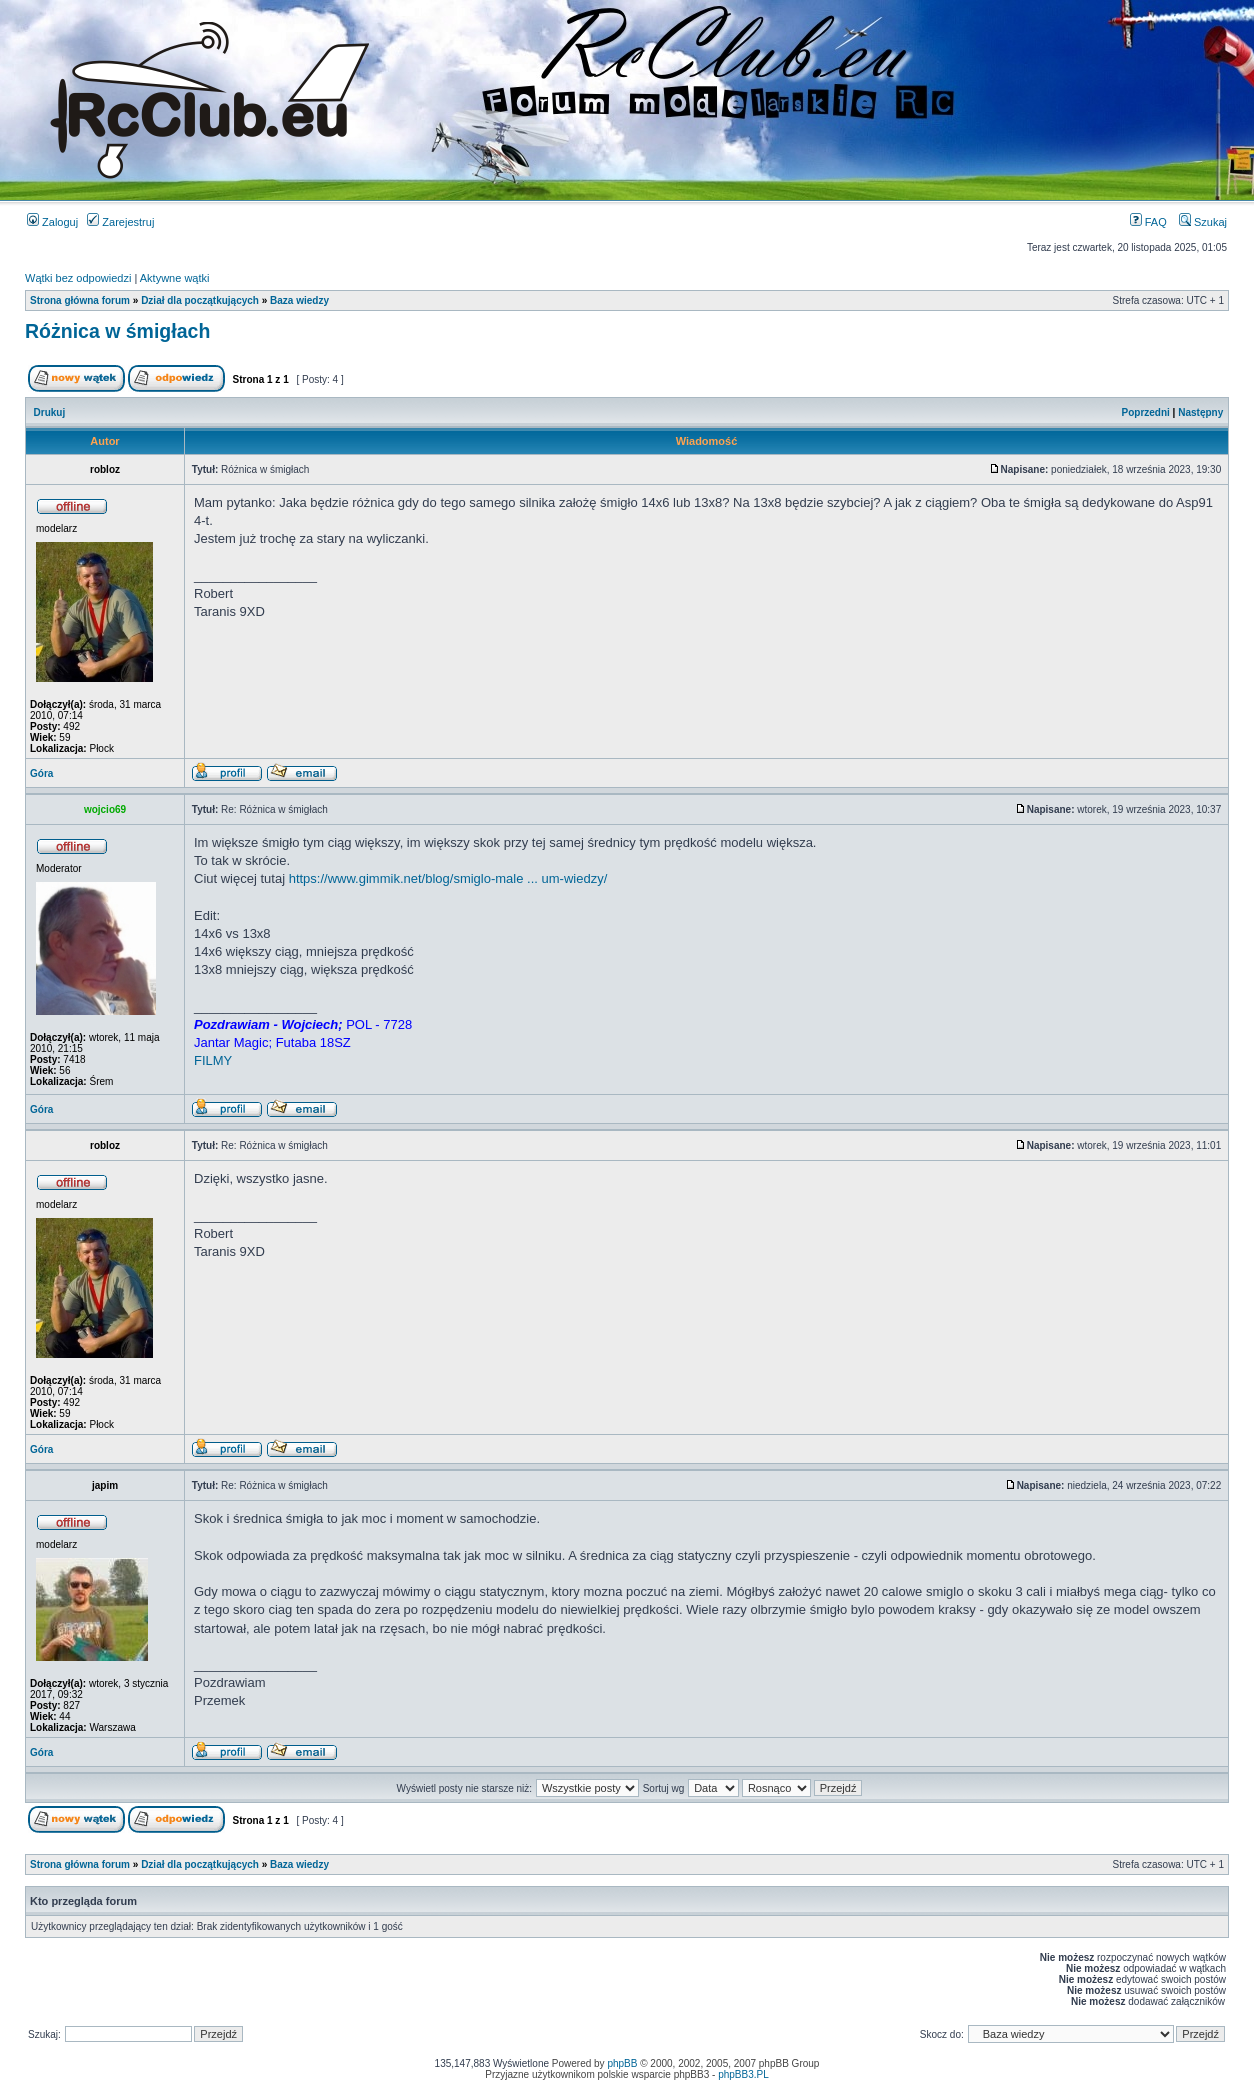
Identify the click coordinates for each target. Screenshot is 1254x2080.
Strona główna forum (80, 300)
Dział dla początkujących (200, 300)
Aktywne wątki (175, 278)
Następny (1200, 412)
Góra (41, 773)
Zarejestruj (120, 222)
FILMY (213, 1060)
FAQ (1148, 222)
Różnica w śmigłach (117, 331)
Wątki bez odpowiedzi (78, 278)
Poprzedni (1146, 412)
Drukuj (50, 412)
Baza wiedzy (299, 300)
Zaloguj (52, 222)
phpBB (622, 2063)
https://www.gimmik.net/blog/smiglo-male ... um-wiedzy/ (448, 878)
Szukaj (1203, 222)
